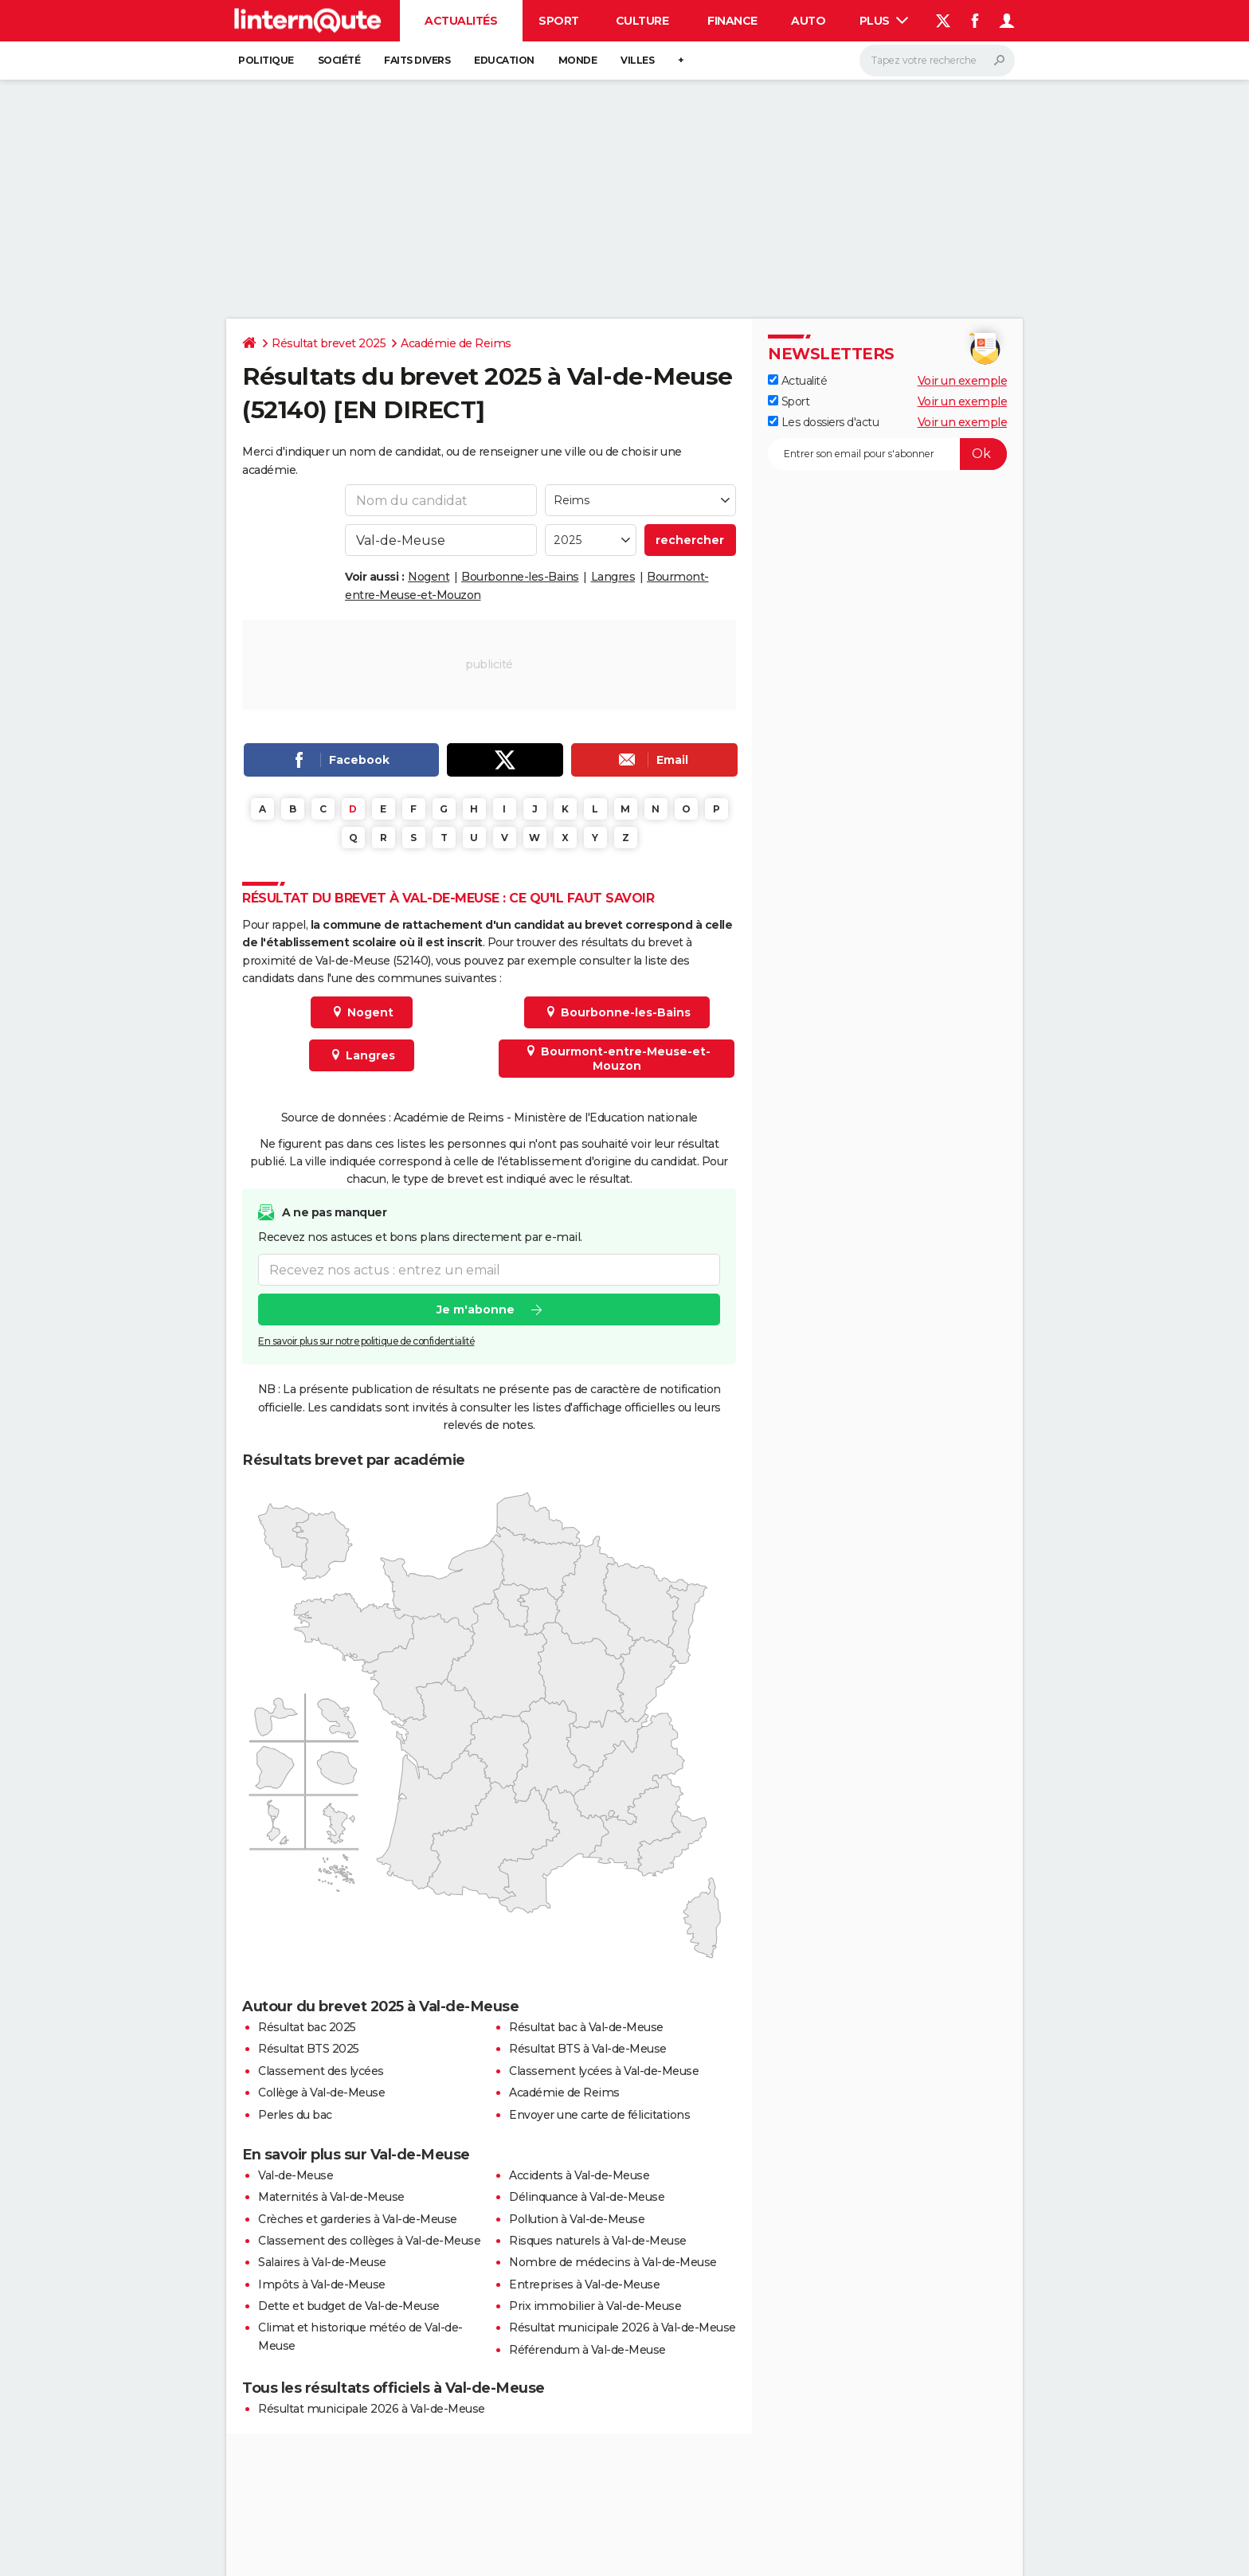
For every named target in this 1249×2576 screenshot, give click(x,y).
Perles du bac (295, 2115)
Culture (642, 21)
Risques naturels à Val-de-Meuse (598, 2240)
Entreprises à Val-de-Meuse (584, 2284)
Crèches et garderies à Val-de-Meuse (357, 2219)
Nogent (428, 577)
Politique (266, 60)
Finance (732, 21)
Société (339, 60)
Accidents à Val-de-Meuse (579, 2175)
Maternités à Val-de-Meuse (331, 2197)
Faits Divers (417, 60)
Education (504, 60)
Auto (808, 21)
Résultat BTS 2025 (308, 2049)
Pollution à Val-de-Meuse (576, 2219)
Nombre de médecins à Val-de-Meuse (613, 2262)
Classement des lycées (321, 2071)
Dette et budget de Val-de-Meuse (349, 2306)
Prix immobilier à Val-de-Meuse (595, 2306)
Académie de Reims (456, 343)
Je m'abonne (476, 1309)
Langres (613, 577)
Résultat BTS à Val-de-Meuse (588, 2049)
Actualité (797, 381)
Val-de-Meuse (295, 2175)
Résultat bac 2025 (307, 2027)
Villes (637, 60)
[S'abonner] (887, 454)
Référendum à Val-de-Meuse (587, 2350)
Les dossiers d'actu (823, 422)
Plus (884, 21)
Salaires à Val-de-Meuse (322, 2262)
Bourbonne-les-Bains (520, 577)
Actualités (461, 21)
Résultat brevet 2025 (329, 343)
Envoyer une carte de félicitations (599, 2115)
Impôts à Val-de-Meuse (322, 2284)
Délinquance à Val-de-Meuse (586, 2197)
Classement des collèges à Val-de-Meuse (369, 2240)
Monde (577, 60)
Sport (558, 21)
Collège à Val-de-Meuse (321, 2092)
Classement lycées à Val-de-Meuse (604, 2071)
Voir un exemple (963, 381)
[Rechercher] (937, 60)
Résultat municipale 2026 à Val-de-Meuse (622, 2327)
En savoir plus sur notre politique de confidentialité (366, 1341)
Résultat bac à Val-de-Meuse (586, 2027)
